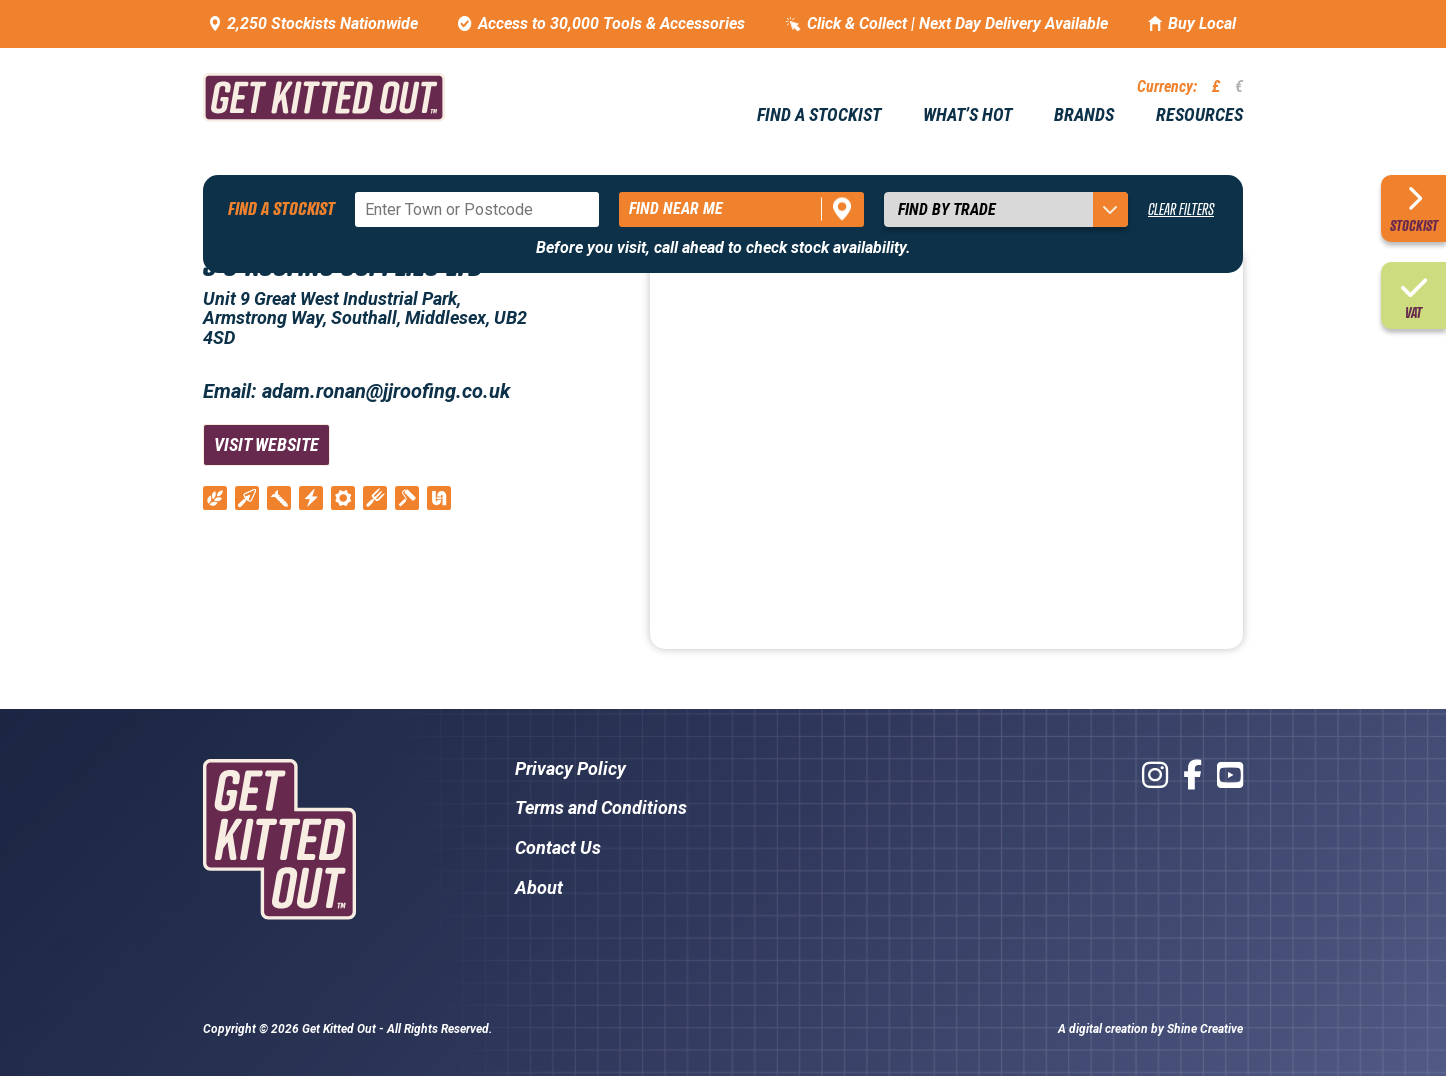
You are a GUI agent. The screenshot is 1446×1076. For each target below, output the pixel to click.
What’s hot (967, 115)
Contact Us (558, 847)
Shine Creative (1205, 1029)
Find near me (676, 208)
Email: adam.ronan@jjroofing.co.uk (356, 391)
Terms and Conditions (601, 807)
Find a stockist (819, 115)
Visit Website (266, 444)
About (539, 887)
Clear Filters (1181, 209)
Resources (1199, 115)
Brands (1084, 115)
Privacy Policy (570, 768)
